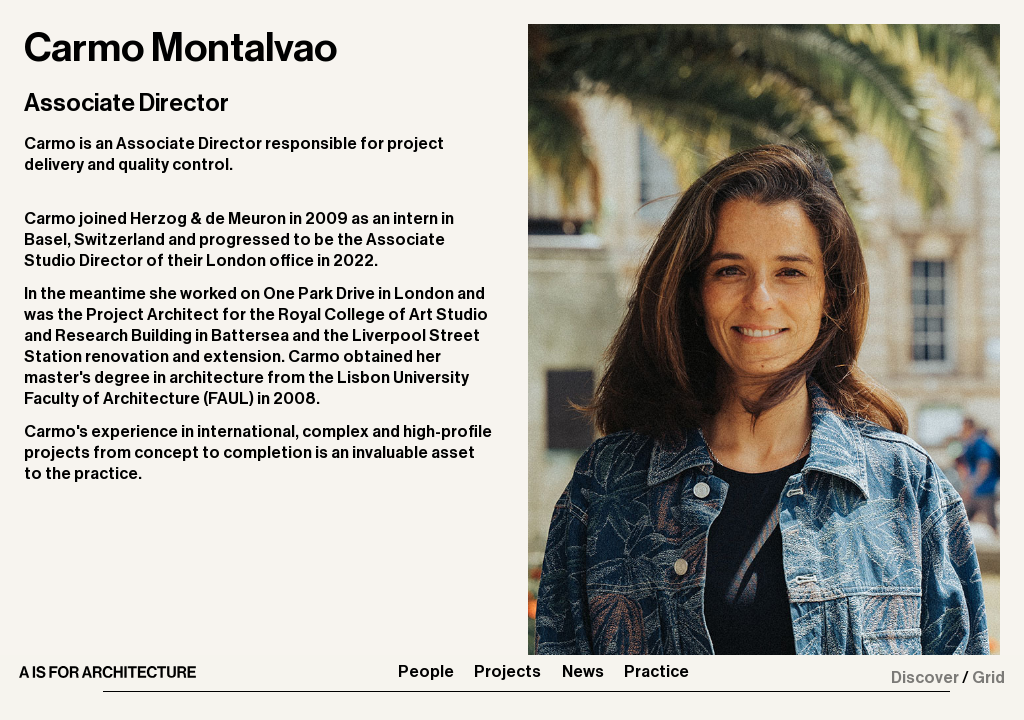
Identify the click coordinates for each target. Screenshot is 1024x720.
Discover (925, 678)
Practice (656, 672)
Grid (988, 678)
